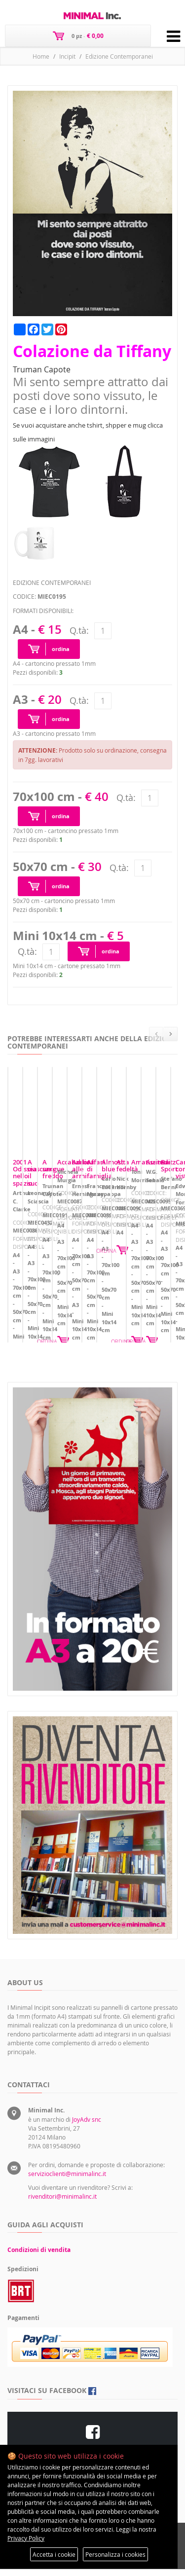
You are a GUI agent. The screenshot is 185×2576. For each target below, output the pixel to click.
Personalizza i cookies (115, 2554)
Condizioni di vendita (39, 2256)
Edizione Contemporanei (119, 56)
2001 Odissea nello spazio (51, 1255)
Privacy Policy (25, 2538)
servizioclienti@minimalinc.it (67, 2180)
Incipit (67, 56)
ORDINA (162, 1312)
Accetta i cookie (54, 2554)
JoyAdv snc (86, 2126)
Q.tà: (79, 630)
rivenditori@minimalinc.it (62, 2203)
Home (41, 56)
